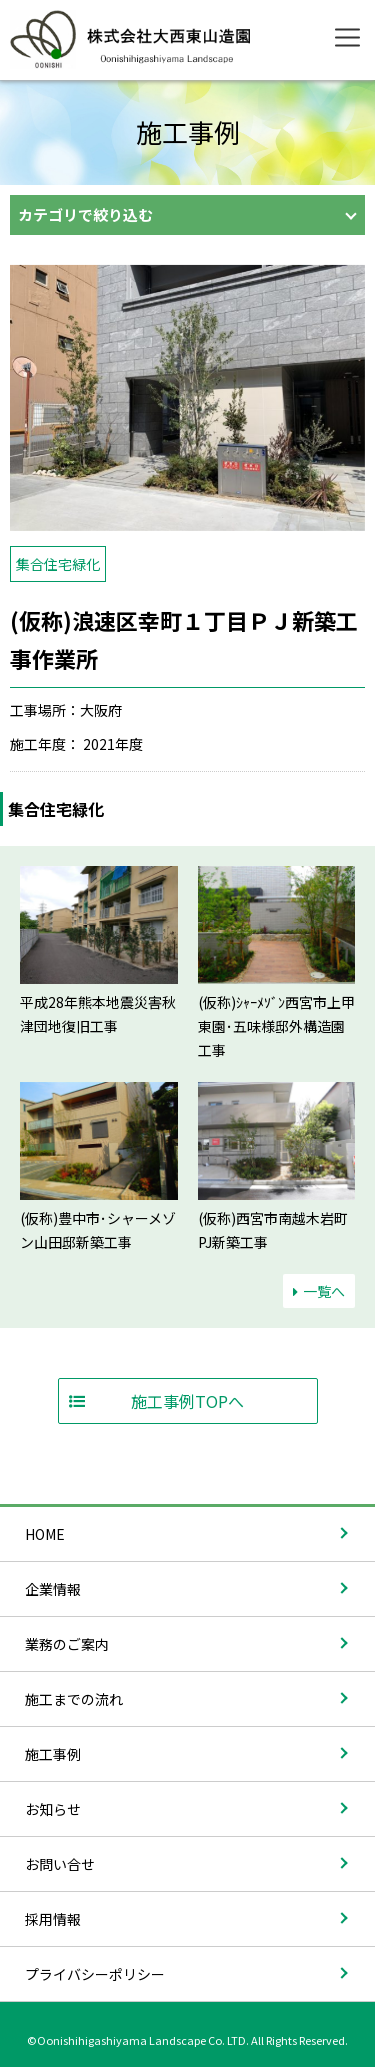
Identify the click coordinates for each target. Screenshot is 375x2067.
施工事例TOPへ (187, 1401)
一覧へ (319, 1291)
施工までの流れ (74, 1699)
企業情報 (53, 1589)
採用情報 (53, 1919)
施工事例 (53, 1754)
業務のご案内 (67, 1644)
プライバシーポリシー (95, 1974)
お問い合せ (60, 1864)
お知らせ (53, 1809)
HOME (45, 1534)
